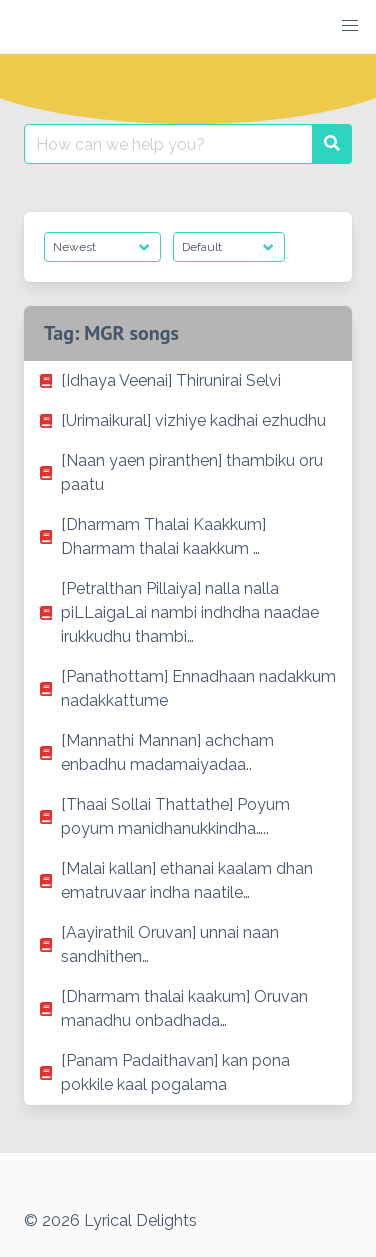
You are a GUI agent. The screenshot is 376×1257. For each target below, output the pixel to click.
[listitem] (188, 381)
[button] (350, 26)
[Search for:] (168, 144)
